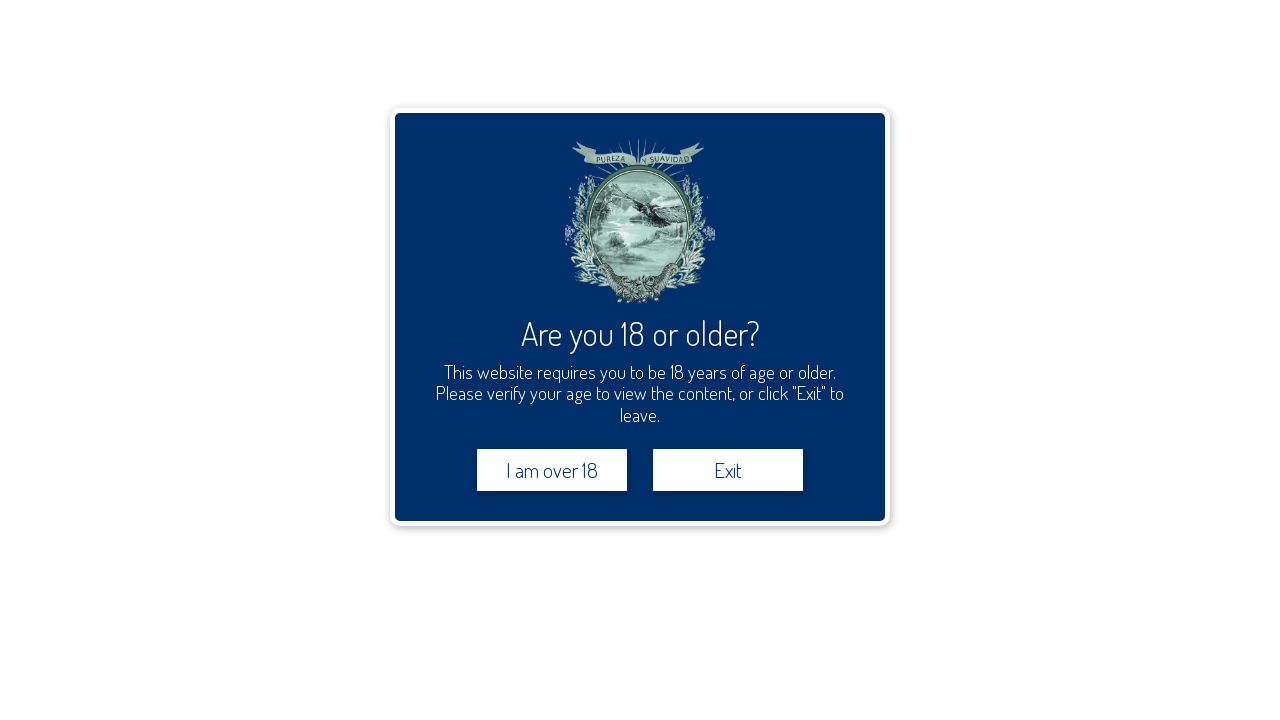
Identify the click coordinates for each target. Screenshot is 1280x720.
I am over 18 (552, 469)
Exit (728, 469)
